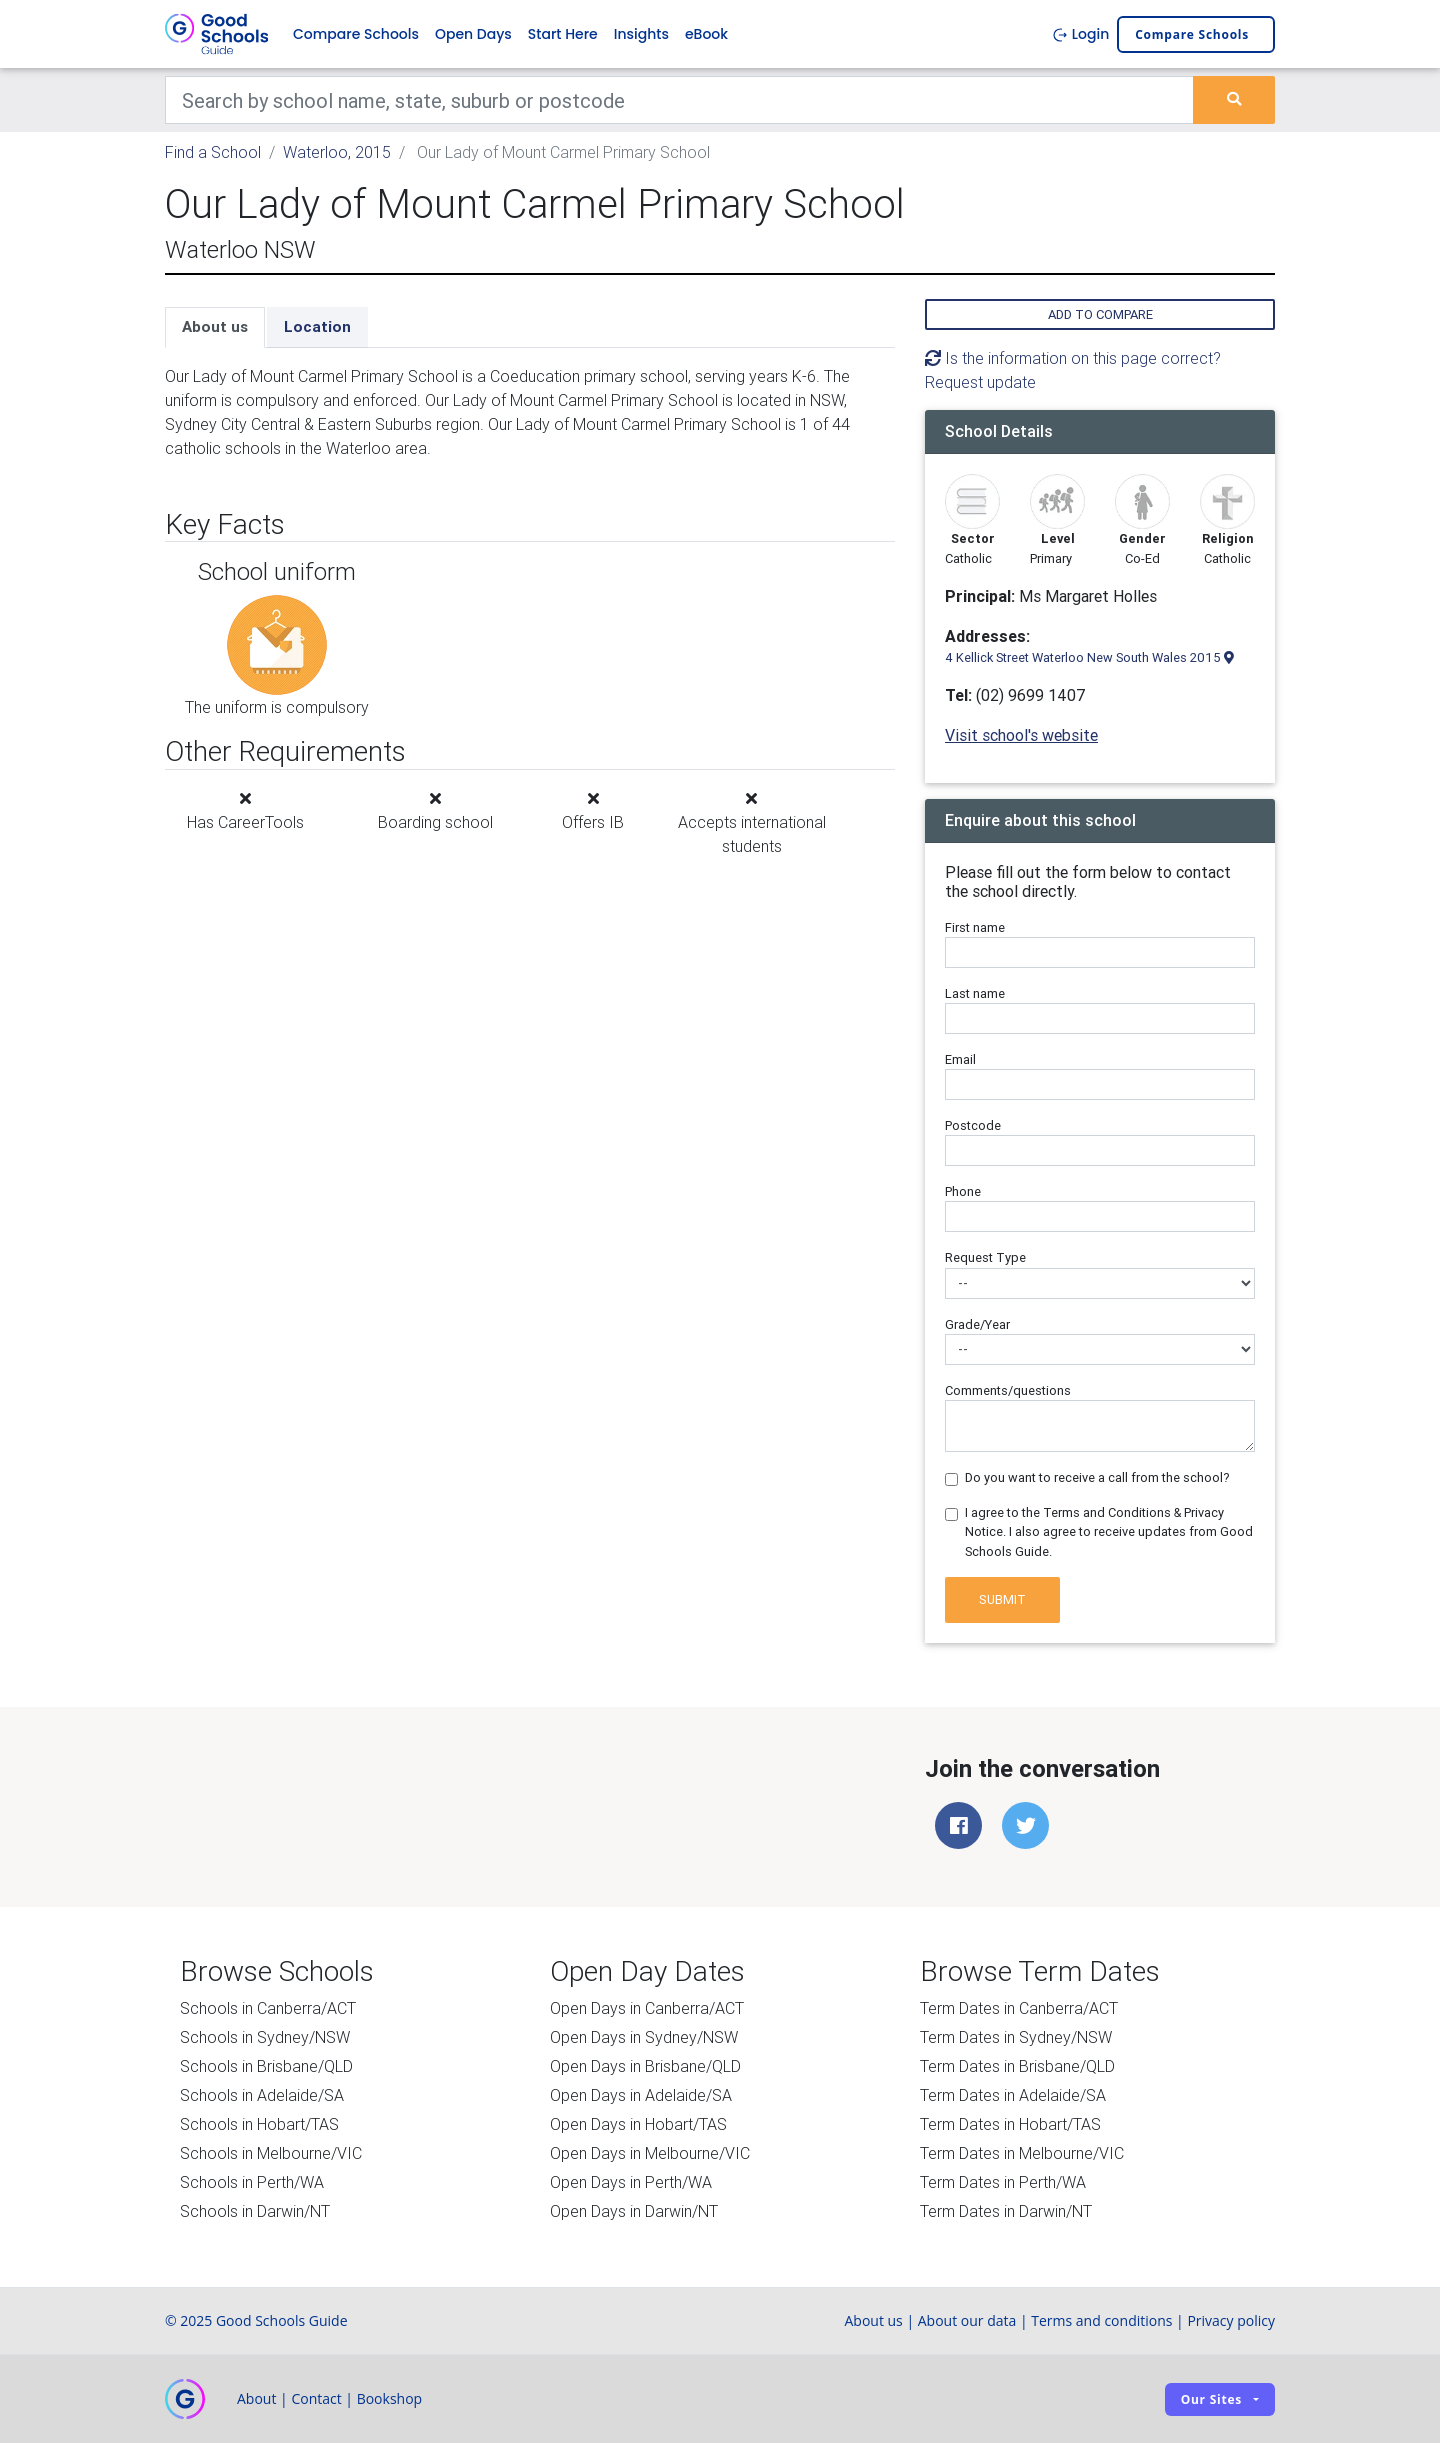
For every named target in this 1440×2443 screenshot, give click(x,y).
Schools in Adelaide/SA (262, 2095)
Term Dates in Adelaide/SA (1013, 2095)
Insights (641, 34)
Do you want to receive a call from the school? (1097, 1477)
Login (1080, 34)
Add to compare (1100, 314)
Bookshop (390, 2398)
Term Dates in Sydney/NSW (1016, 2037)
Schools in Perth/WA (252, 2182)
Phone (963, 1191)
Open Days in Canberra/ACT (647, 2008)
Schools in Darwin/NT (255, 2211)
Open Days (473, 34)
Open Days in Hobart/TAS (638, 2124)
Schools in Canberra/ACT (268, 2008)
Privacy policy (1231, 2320)
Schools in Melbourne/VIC (271, 2153)
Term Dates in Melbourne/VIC (1022, 2153)
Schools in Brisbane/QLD (266, 2066)
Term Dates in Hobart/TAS (1010, 2124)
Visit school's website (1021, 735)
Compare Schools (356, 34)
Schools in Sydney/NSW (265, 2037)
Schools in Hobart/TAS (259, 2124)
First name (975, 927)
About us (215, 326)
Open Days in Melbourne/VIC (650, 2153)
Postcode (973, 1125)
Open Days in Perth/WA (631, 2182)
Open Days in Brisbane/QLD (645, 2066)
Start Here (563, 34)
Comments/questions (1008, 1390)
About (256, 2398)
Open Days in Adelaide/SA (641, 2095)
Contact (316, 2398)
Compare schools (1192, 34)
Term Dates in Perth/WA (1003, 2182)
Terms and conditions (1101, 2320)
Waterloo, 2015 (337, 152)
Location (317, 326)
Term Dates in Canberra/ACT (1019, 2008)
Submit (1002, 1599)
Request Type (985, 1257)
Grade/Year (977, 1324)
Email (960, 1059)
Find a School (213, 152)
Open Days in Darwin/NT (634, 2211)
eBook (706, 34)
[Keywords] (679, 100)
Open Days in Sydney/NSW (644, 2037)
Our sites (1211, 2399)
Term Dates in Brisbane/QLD (1017, 2066)
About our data (967, 2320)
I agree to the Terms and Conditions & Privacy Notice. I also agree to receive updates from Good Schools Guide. (1109, 1531)
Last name (975, 993)
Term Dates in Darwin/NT (1006, 2211)
